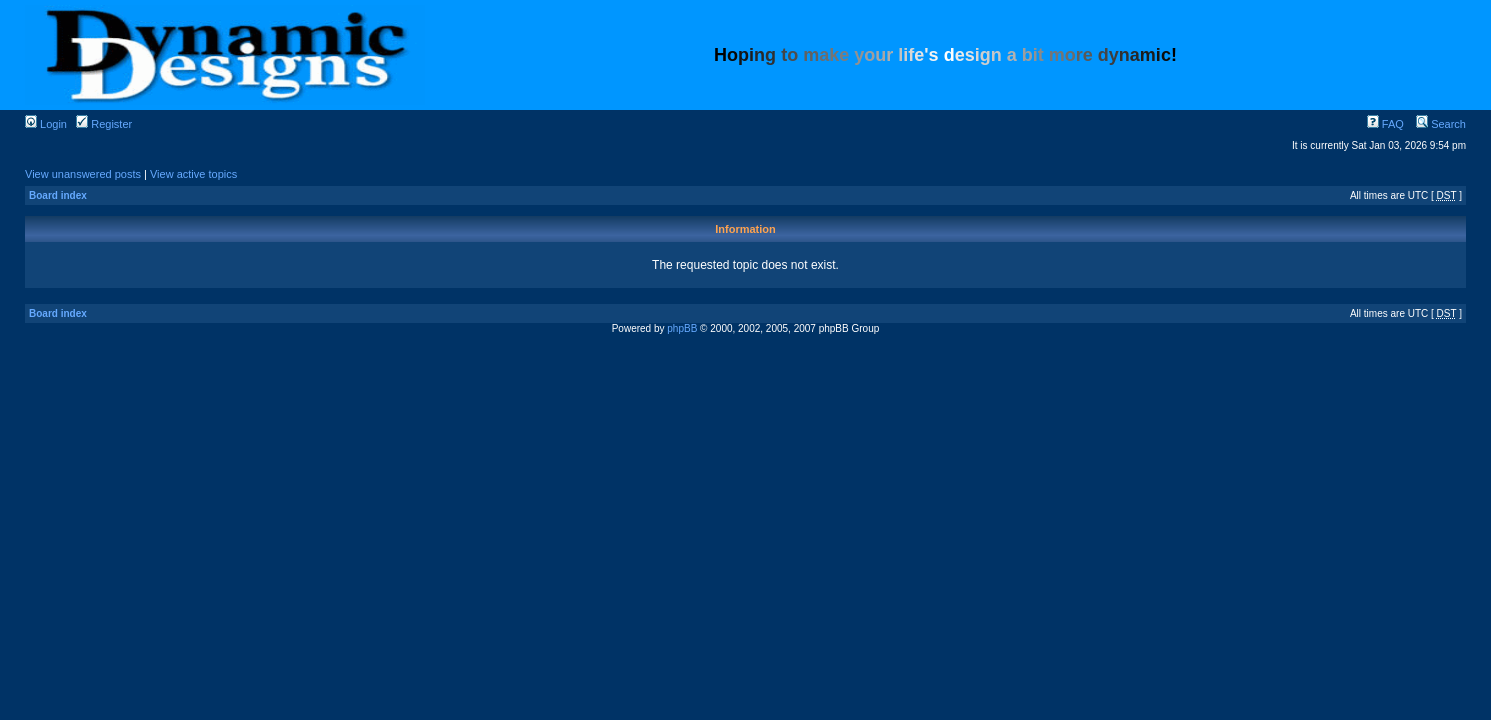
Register (104, 124)
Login (46, 124)
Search (1441, 124)
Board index (58, 195)
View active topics (193, 174)
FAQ (1385, 124)
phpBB (682, 328)
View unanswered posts (83, 174)
